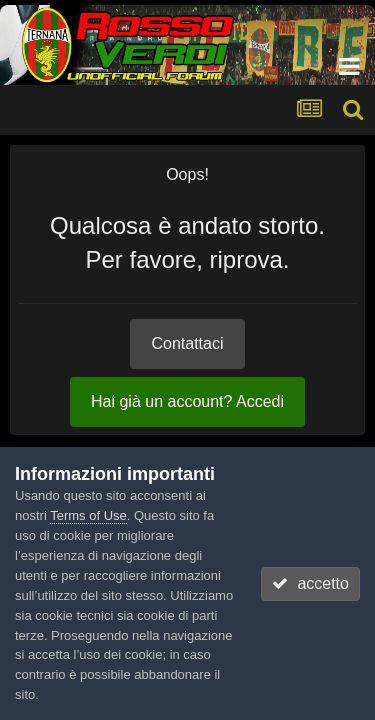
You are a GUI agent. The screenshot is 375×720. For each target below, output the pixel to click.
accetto (310, 583)
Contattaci (187, 343)
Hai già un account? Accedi (187, 401)
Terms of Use (88, 515)
